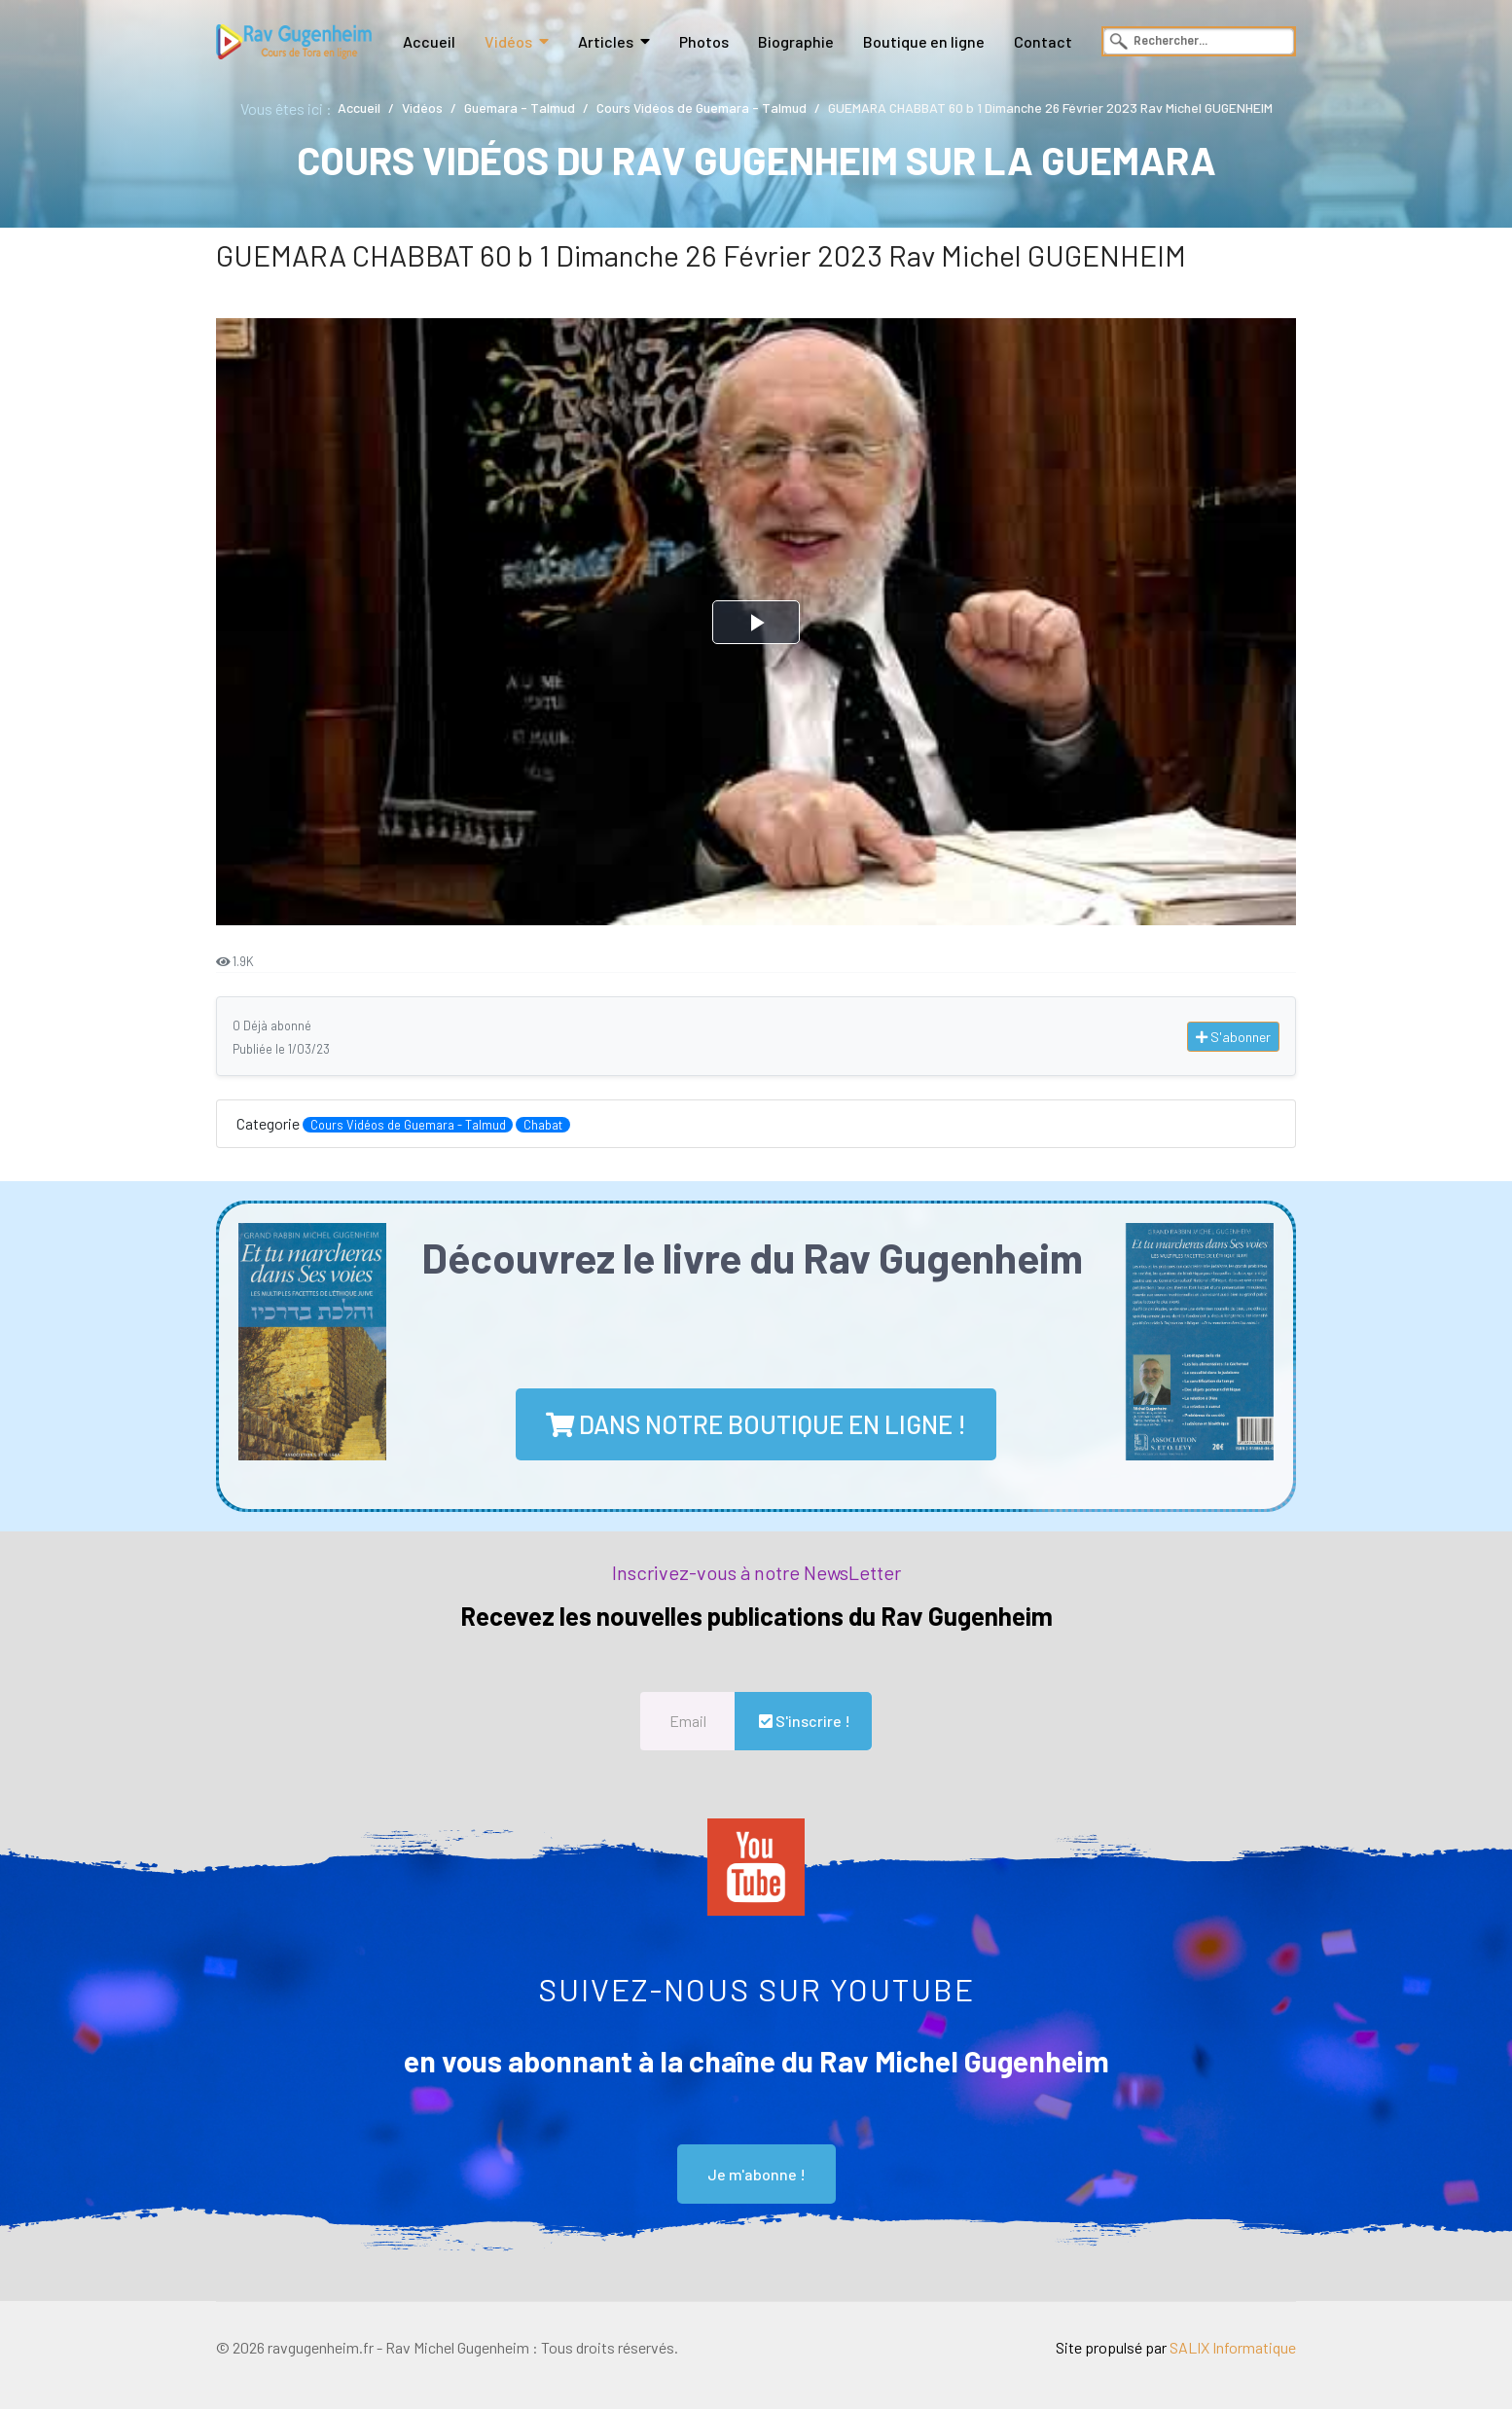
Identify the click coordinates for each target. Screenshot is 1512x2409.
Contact (1043, 41)
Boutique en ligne (924, 41)
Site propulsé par (1176, 2347)
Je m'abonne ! (756, 2174)
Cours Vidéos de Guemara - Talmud (408, 1125)
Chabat (542, 1125)
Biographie (796, 41)
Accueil (429, 41)
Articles (605, 41)
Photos (704, 41)
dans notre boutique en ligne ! (756, 1424)
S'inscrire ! (803, 1720)
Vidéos (508, 41)
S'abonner (1233, 1036)
